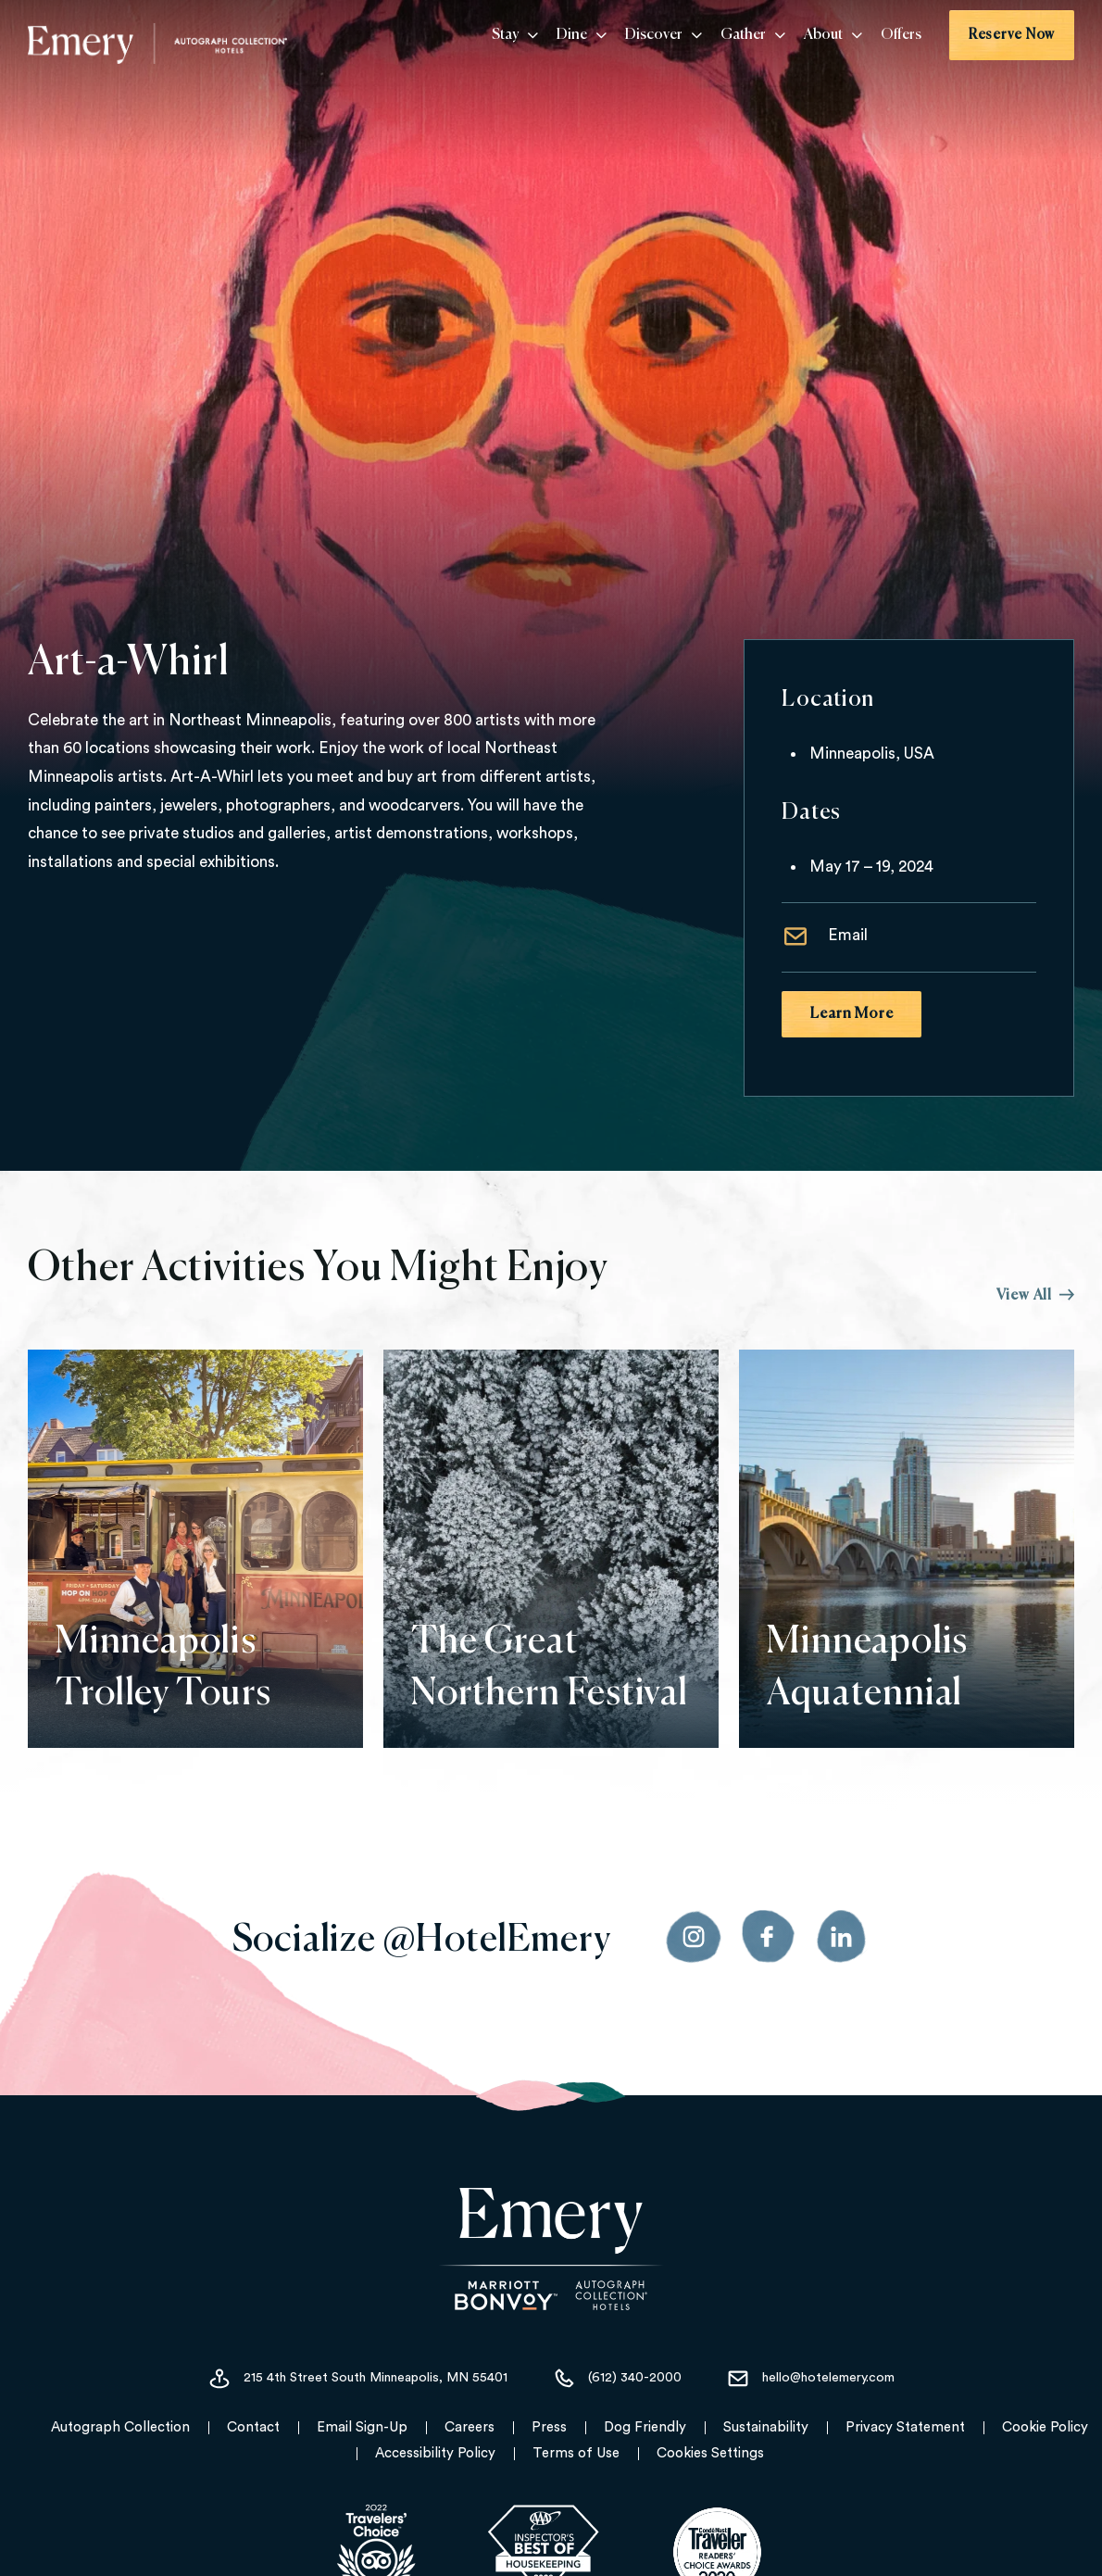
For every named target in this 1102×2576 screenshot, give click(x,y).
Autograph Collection (120, 2427)
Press (549, 2427)
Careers (470, 2427)
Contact (253, 2427)
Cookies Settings (710, 2453)
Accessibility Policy (435, 2453)
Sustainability (765, 2427)
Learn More (851, 1014)
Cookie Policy (1045, 2427)
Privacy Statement (905, 2427)
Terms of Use (576, 2453)
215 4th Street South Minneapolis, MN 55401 (357, 2379)
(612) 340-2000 (617, 2379)
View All (1035, 1295)
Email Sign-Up (362, 2427)
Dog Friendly (645, 2427)
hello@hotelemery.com (810, 2379)
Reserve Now (1012, 35)
